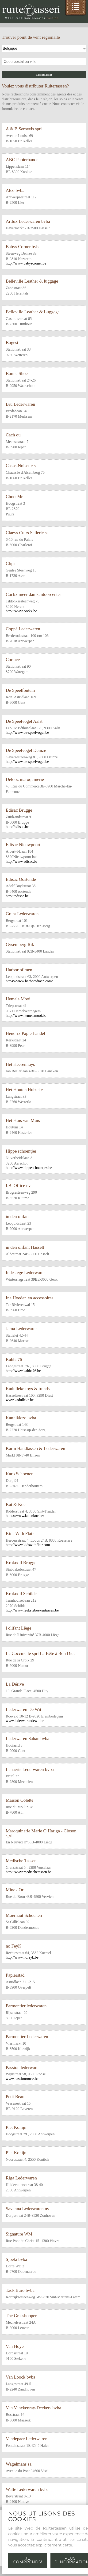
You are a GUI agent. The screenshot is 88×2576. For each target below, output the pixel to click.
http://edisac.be (17, 827)
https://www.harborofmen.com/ (29, 981)
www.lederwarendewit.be (25, 1721)
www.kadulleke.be (20, 1400)
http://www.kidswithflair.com (28, 1545)
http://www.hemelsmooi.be (26, 1016)
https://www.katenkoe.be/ (25, 1516)
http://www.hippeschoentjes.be (29, 1168)
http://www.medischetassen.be (28, 1872)
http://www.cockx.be (21, 611)
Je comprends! (27, 2560)
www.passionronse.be (22, 2079)
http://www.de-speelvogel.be (27, 732)
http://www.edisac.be (22, 861)
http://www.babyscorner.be (26, 263)
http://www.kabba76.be (23, 1371)
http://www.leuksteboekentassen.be (32, 1610)
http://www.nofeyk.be (22, 1957)
